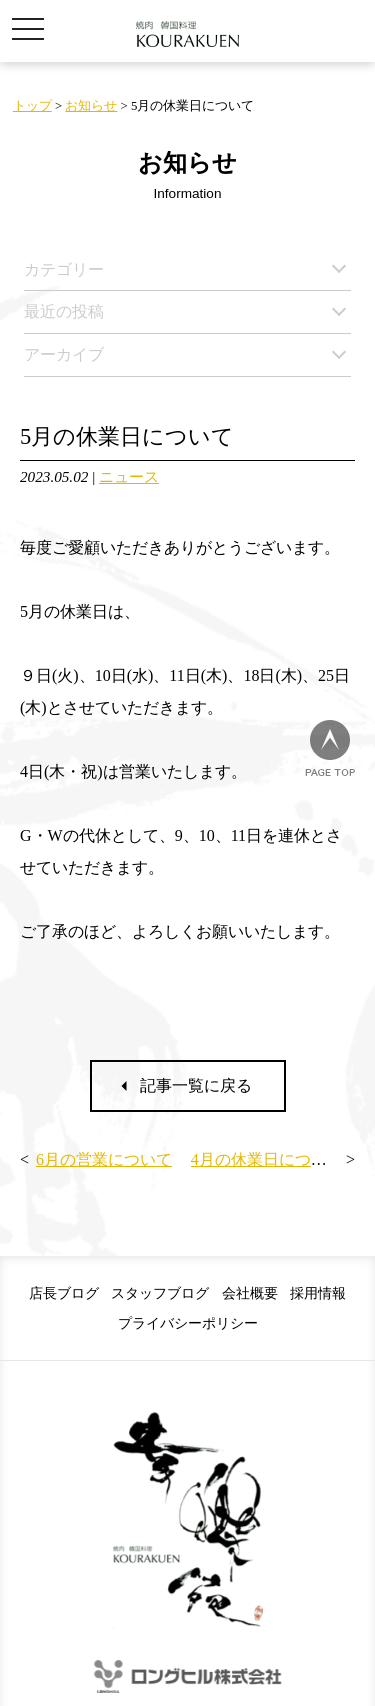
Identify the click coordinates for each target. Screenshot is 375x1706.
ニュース (129, 476)
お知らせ (91, 106)
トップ (32, 106)
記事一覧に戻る (196, 1085)
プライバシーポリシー (188, 1323)
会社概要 (250, 1293)
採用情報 (318, 1293)
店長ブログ (64, 1293)
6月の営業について (104, 1159)
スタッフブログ (160, 1293)
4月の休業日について (267, 1159)
